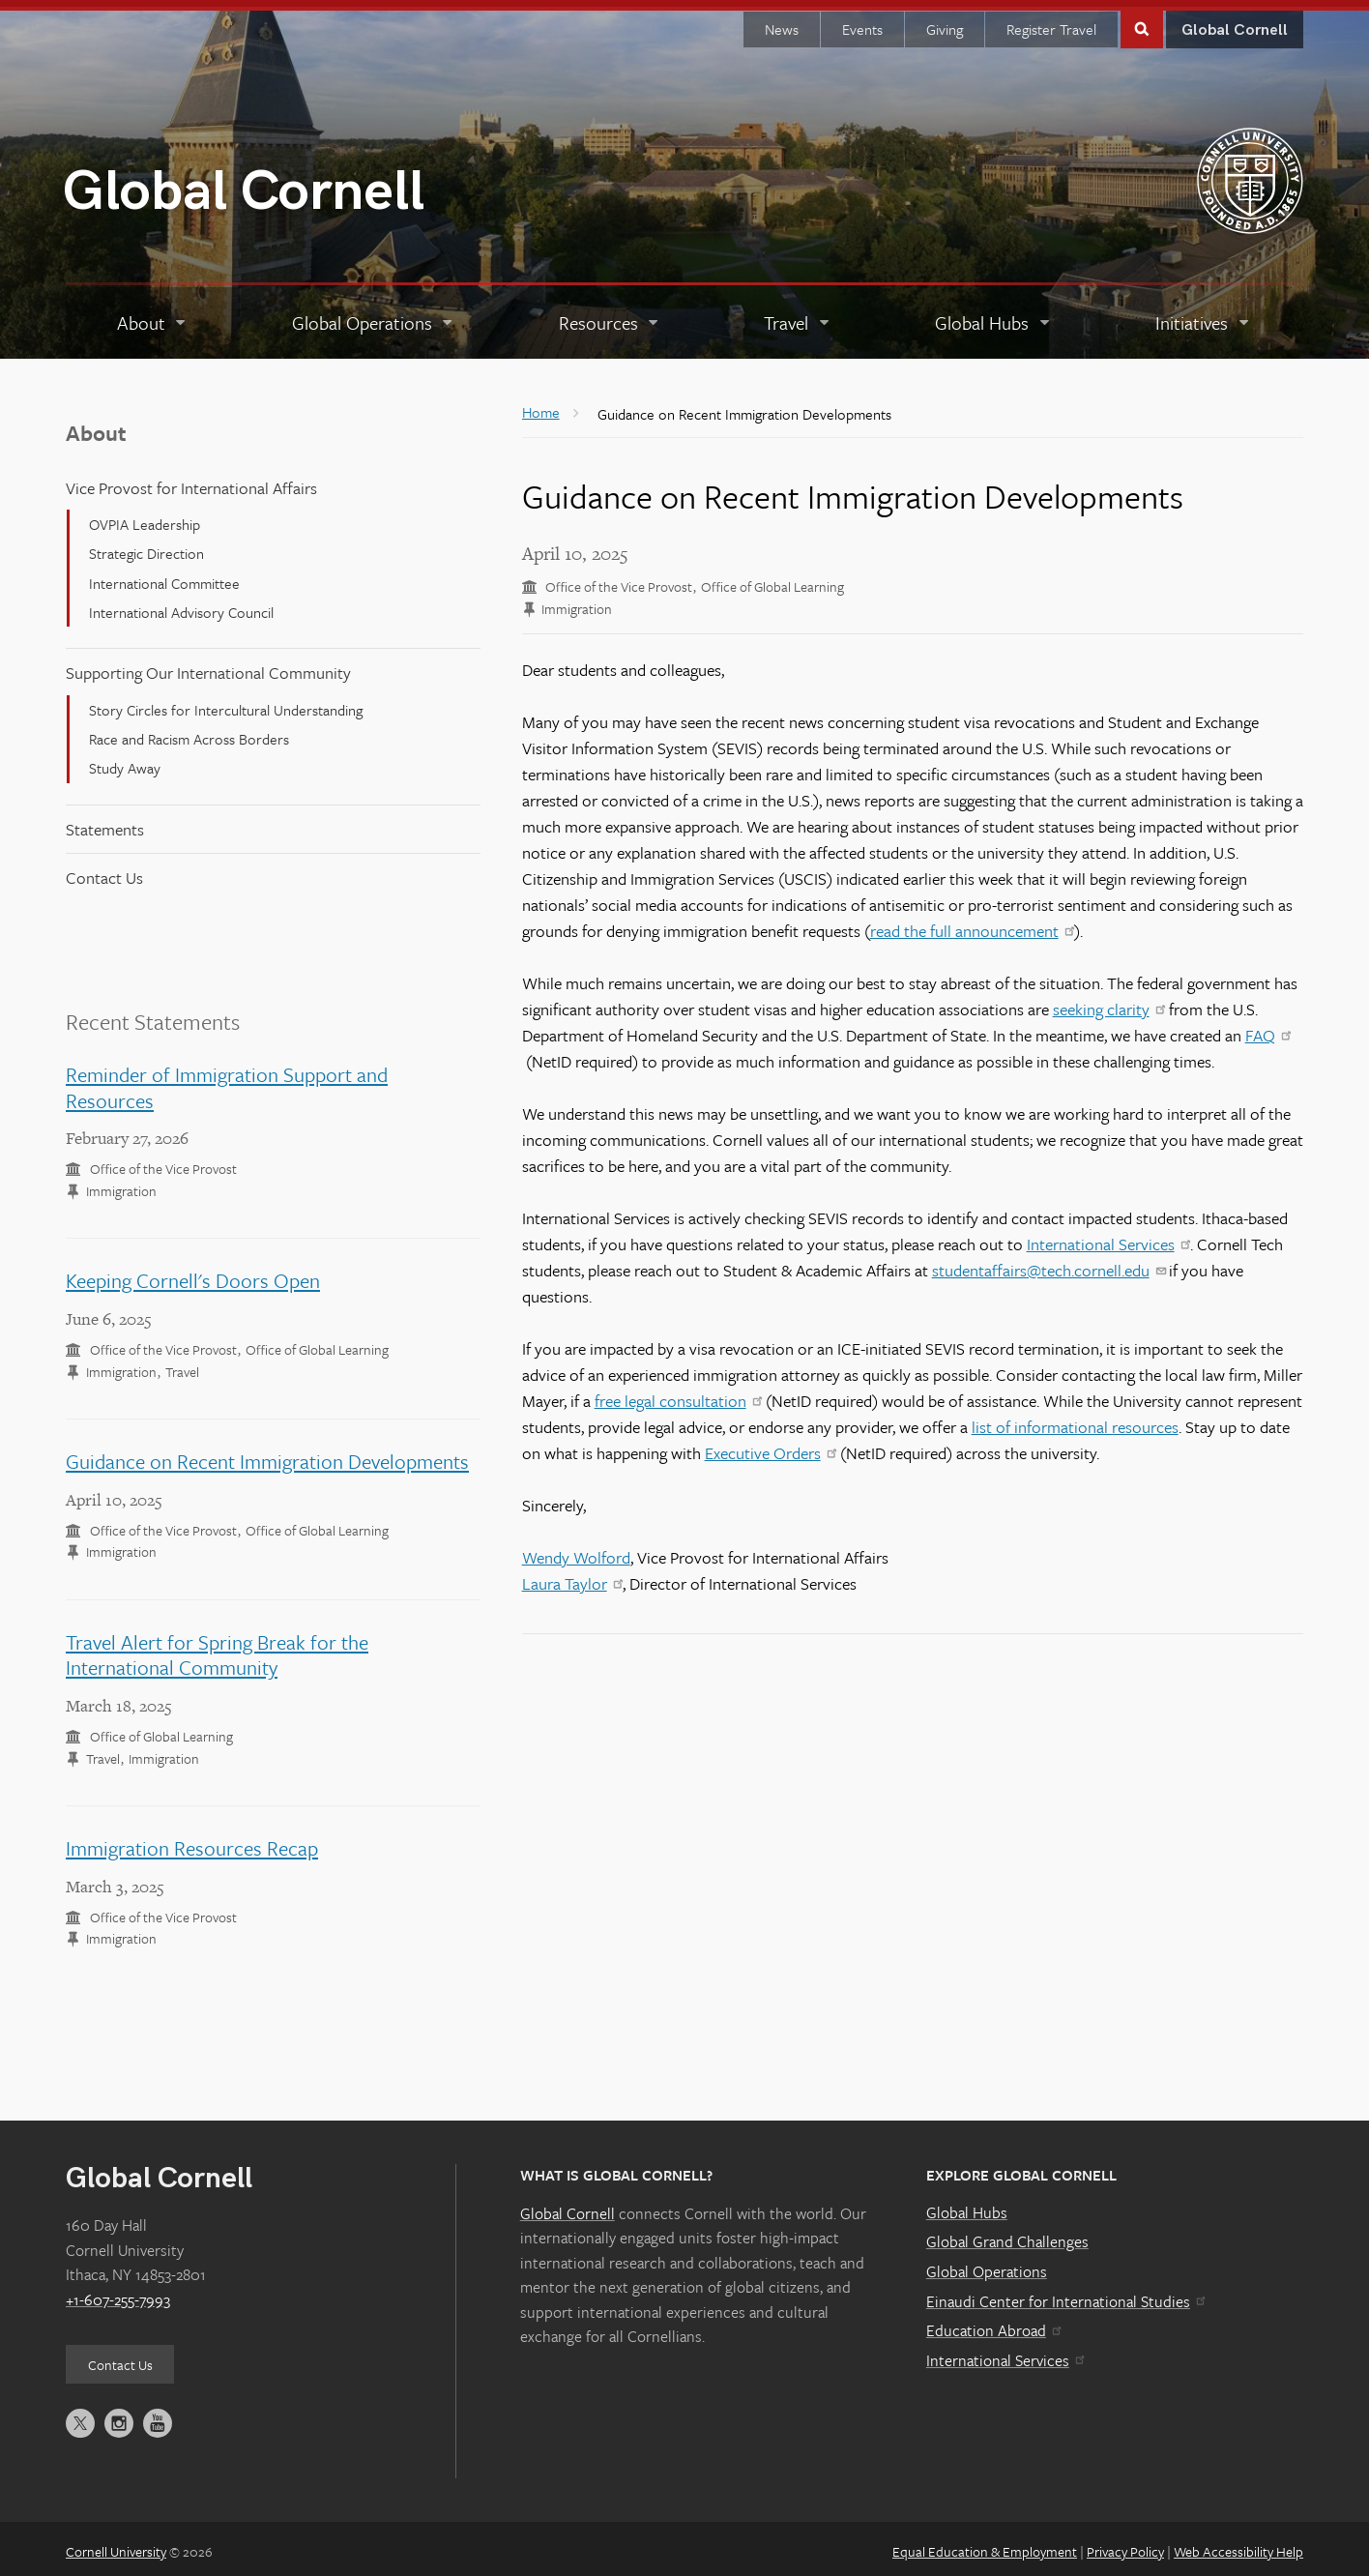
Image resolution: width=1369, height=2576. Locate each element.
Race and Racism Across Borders (189, 732)
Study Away (124, 761)
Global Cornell (243, 184)
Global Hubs (966, 2205)
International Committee (164, 576)
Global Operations (986, 2264)
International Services (1005, 2353)
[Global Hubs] (993, 316)
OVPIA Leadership (144, 517)
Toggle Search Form (1142, 21)
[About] (153, 316)
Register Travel (1051, 22)
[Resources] (610, 316)
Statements (105, 822)
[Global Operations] (374, 316)
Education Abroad (993, 2323)
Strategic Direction (146, 546)
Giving (944, 22)
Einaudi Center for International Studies (1065, 2293)
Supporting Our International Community (208, 666)
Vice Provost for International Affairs (191, 481)
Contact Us (104, 871)
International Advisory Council (181, 605)
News (782, 22)
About (96, 426)
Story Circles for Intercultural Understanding (226, 702)
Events (862, 22)
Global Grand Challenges (1007, 2234)
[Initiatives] (1203, 316)
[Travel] (798, 316)
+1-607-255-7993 (118, 2292)
